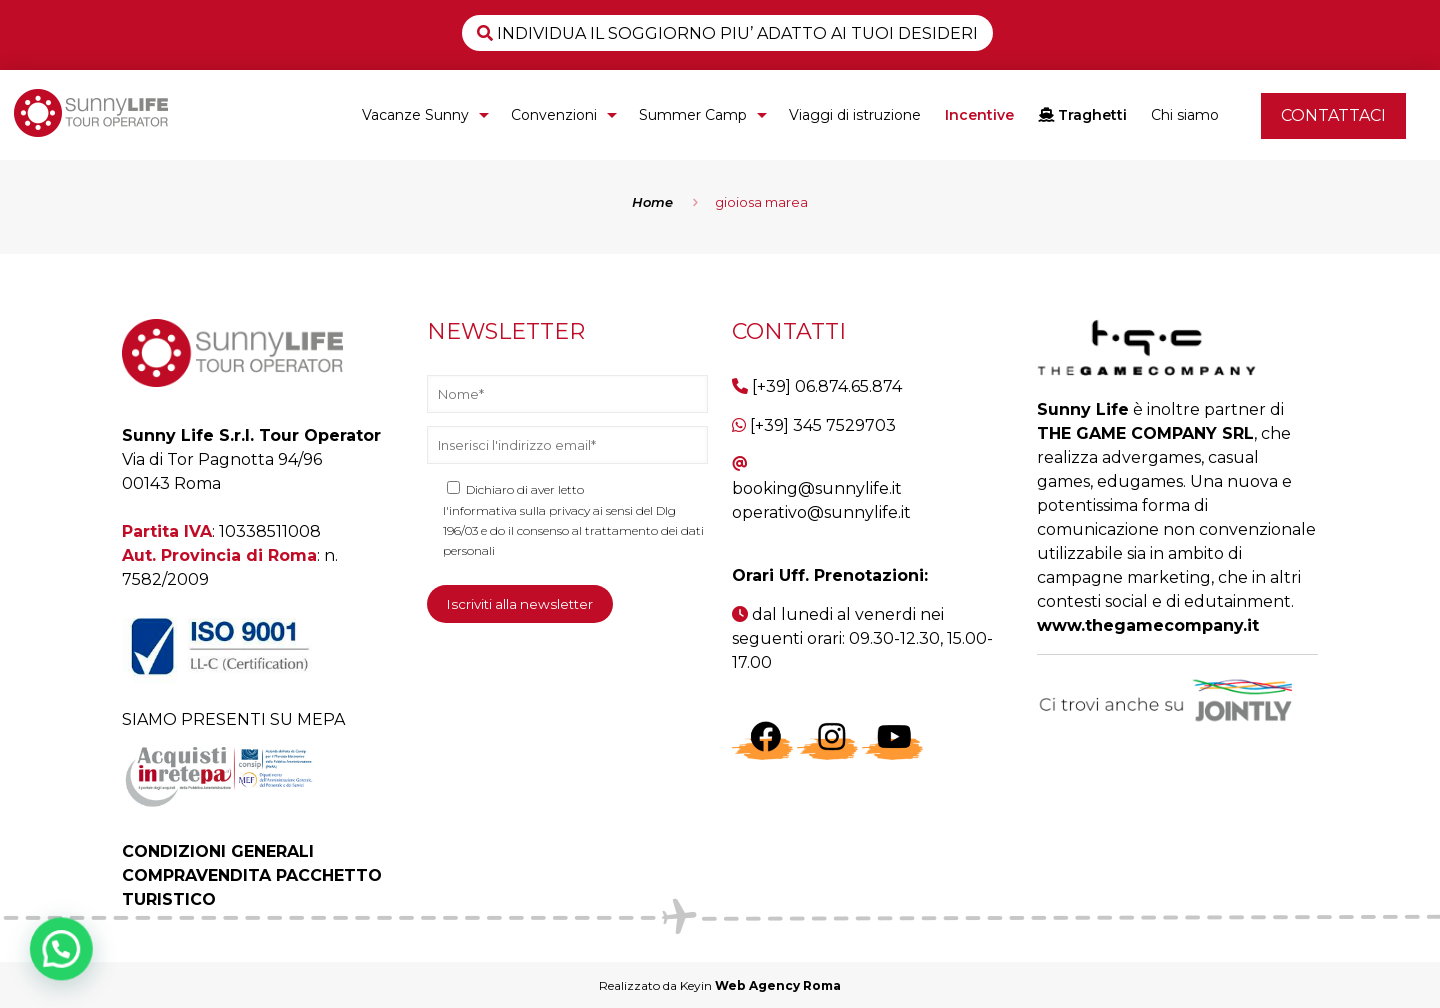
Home (652, 202)
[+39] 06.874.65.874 (827, 386)
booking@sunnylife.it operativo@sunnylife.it (821, 500)
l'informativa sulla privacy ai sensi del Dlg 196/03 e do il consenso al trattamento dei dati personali (573, 530)
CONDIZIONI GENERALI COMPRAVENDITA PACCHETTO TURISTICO (252, 875)
